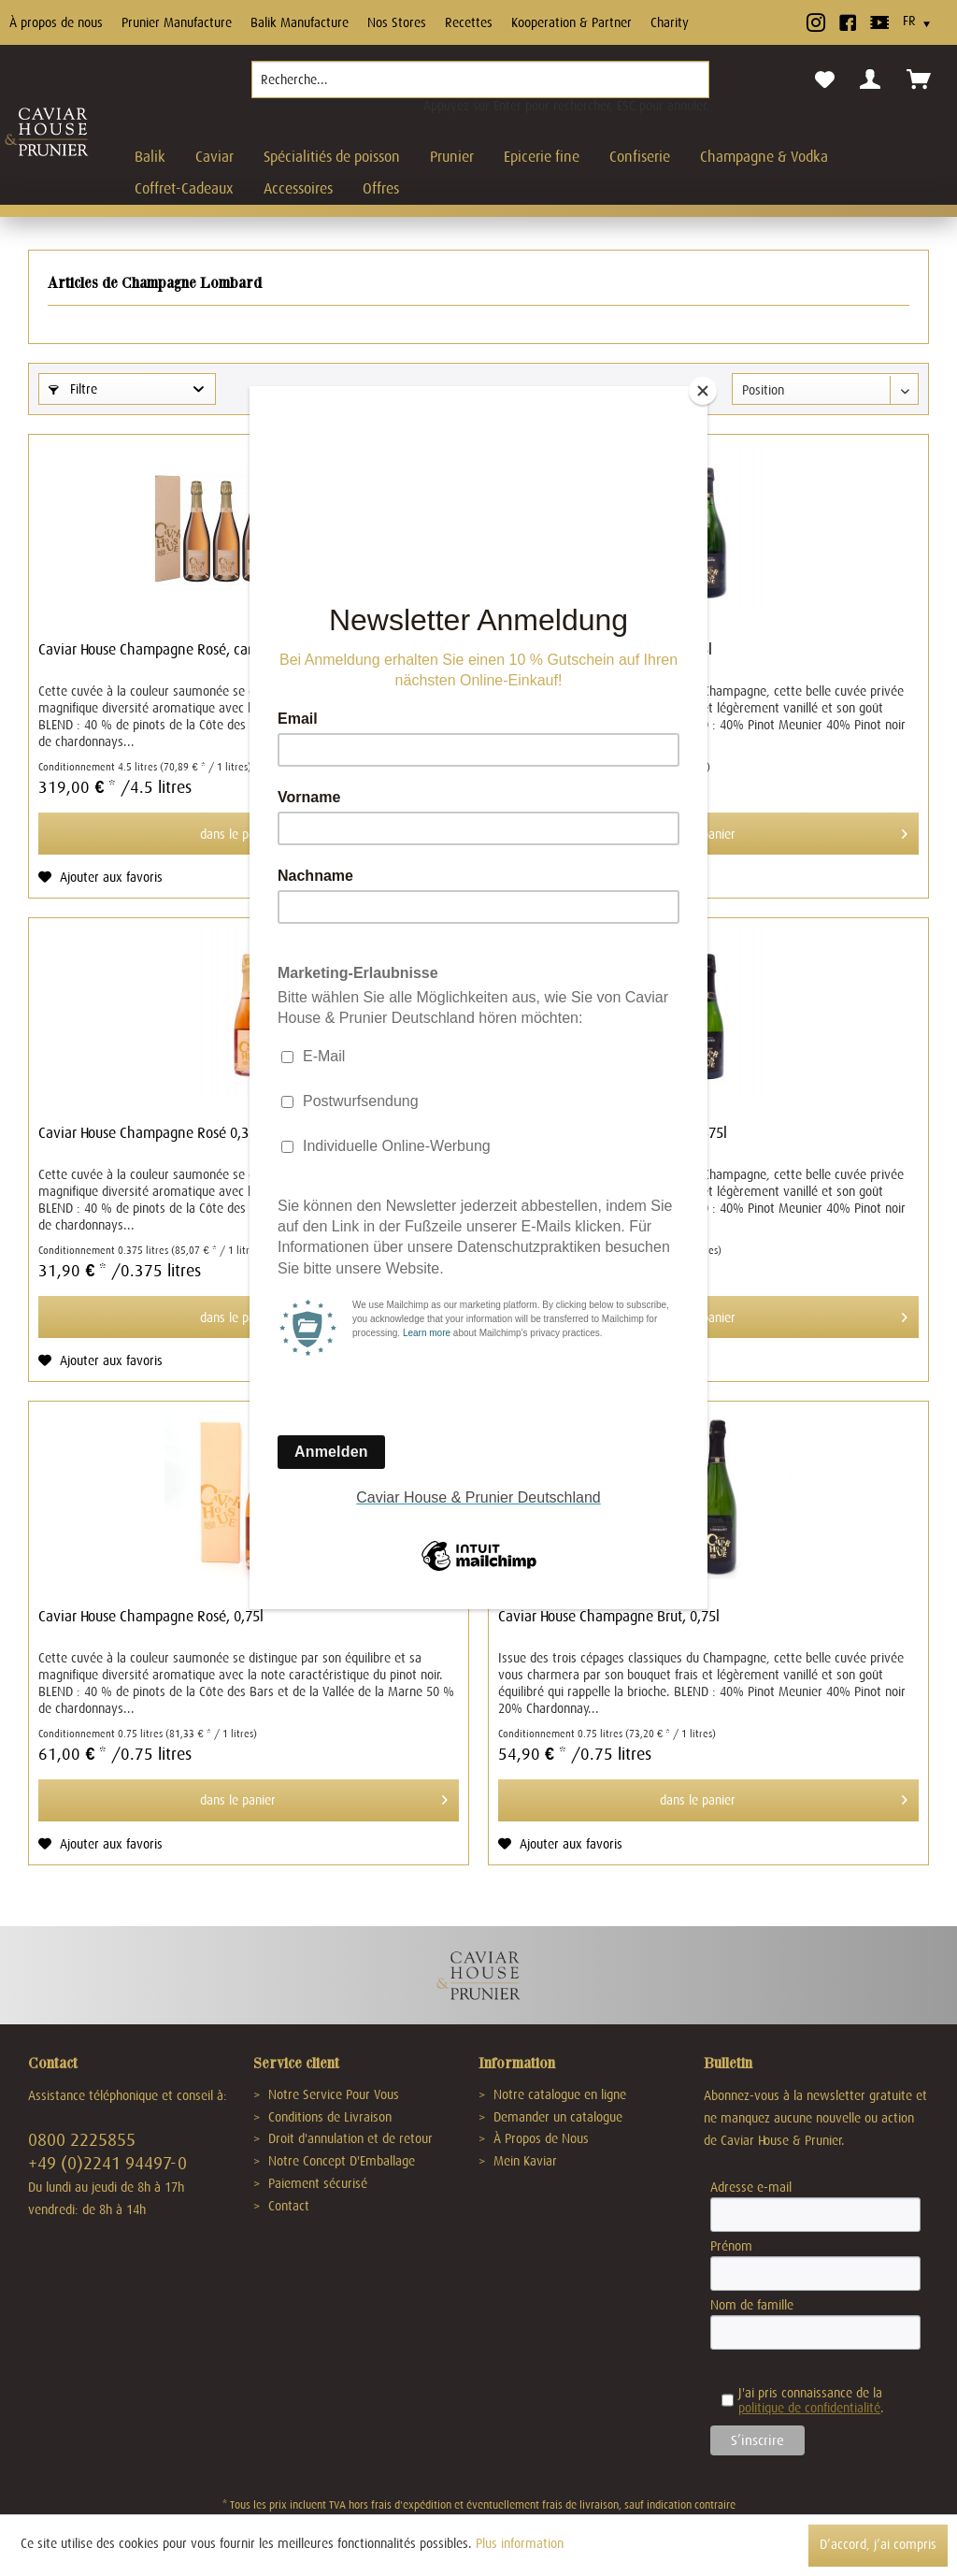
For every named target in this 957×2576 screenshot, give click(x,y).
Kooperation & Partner (571, 22)
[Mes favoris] (825, 80)
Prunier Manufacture (176, 22)
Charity (669, 22)
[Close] (703, 391)
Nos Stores (396, 22)
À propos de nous (56, 22)
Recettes (469, 22)
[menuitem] (480, 87)
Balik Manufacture (299, 22)
